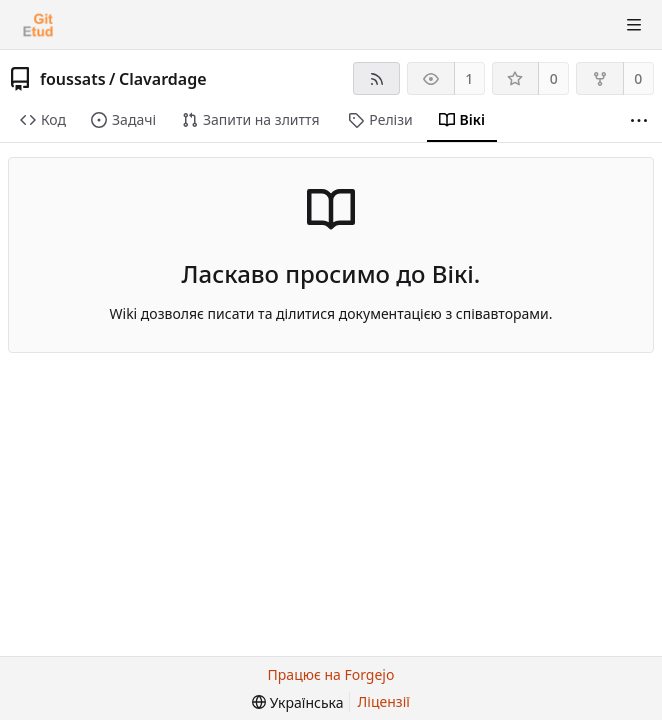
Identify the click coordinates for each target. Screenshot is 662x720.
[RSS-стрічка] (376, 78)
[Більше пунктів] (639, 120)
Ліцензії (384, 701)
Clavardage (163, 79)
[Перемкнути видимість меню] (634, 25)
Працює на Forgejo (331, 674)
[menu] (297, 702)
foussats (73, 79)
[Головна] (38, 25)
